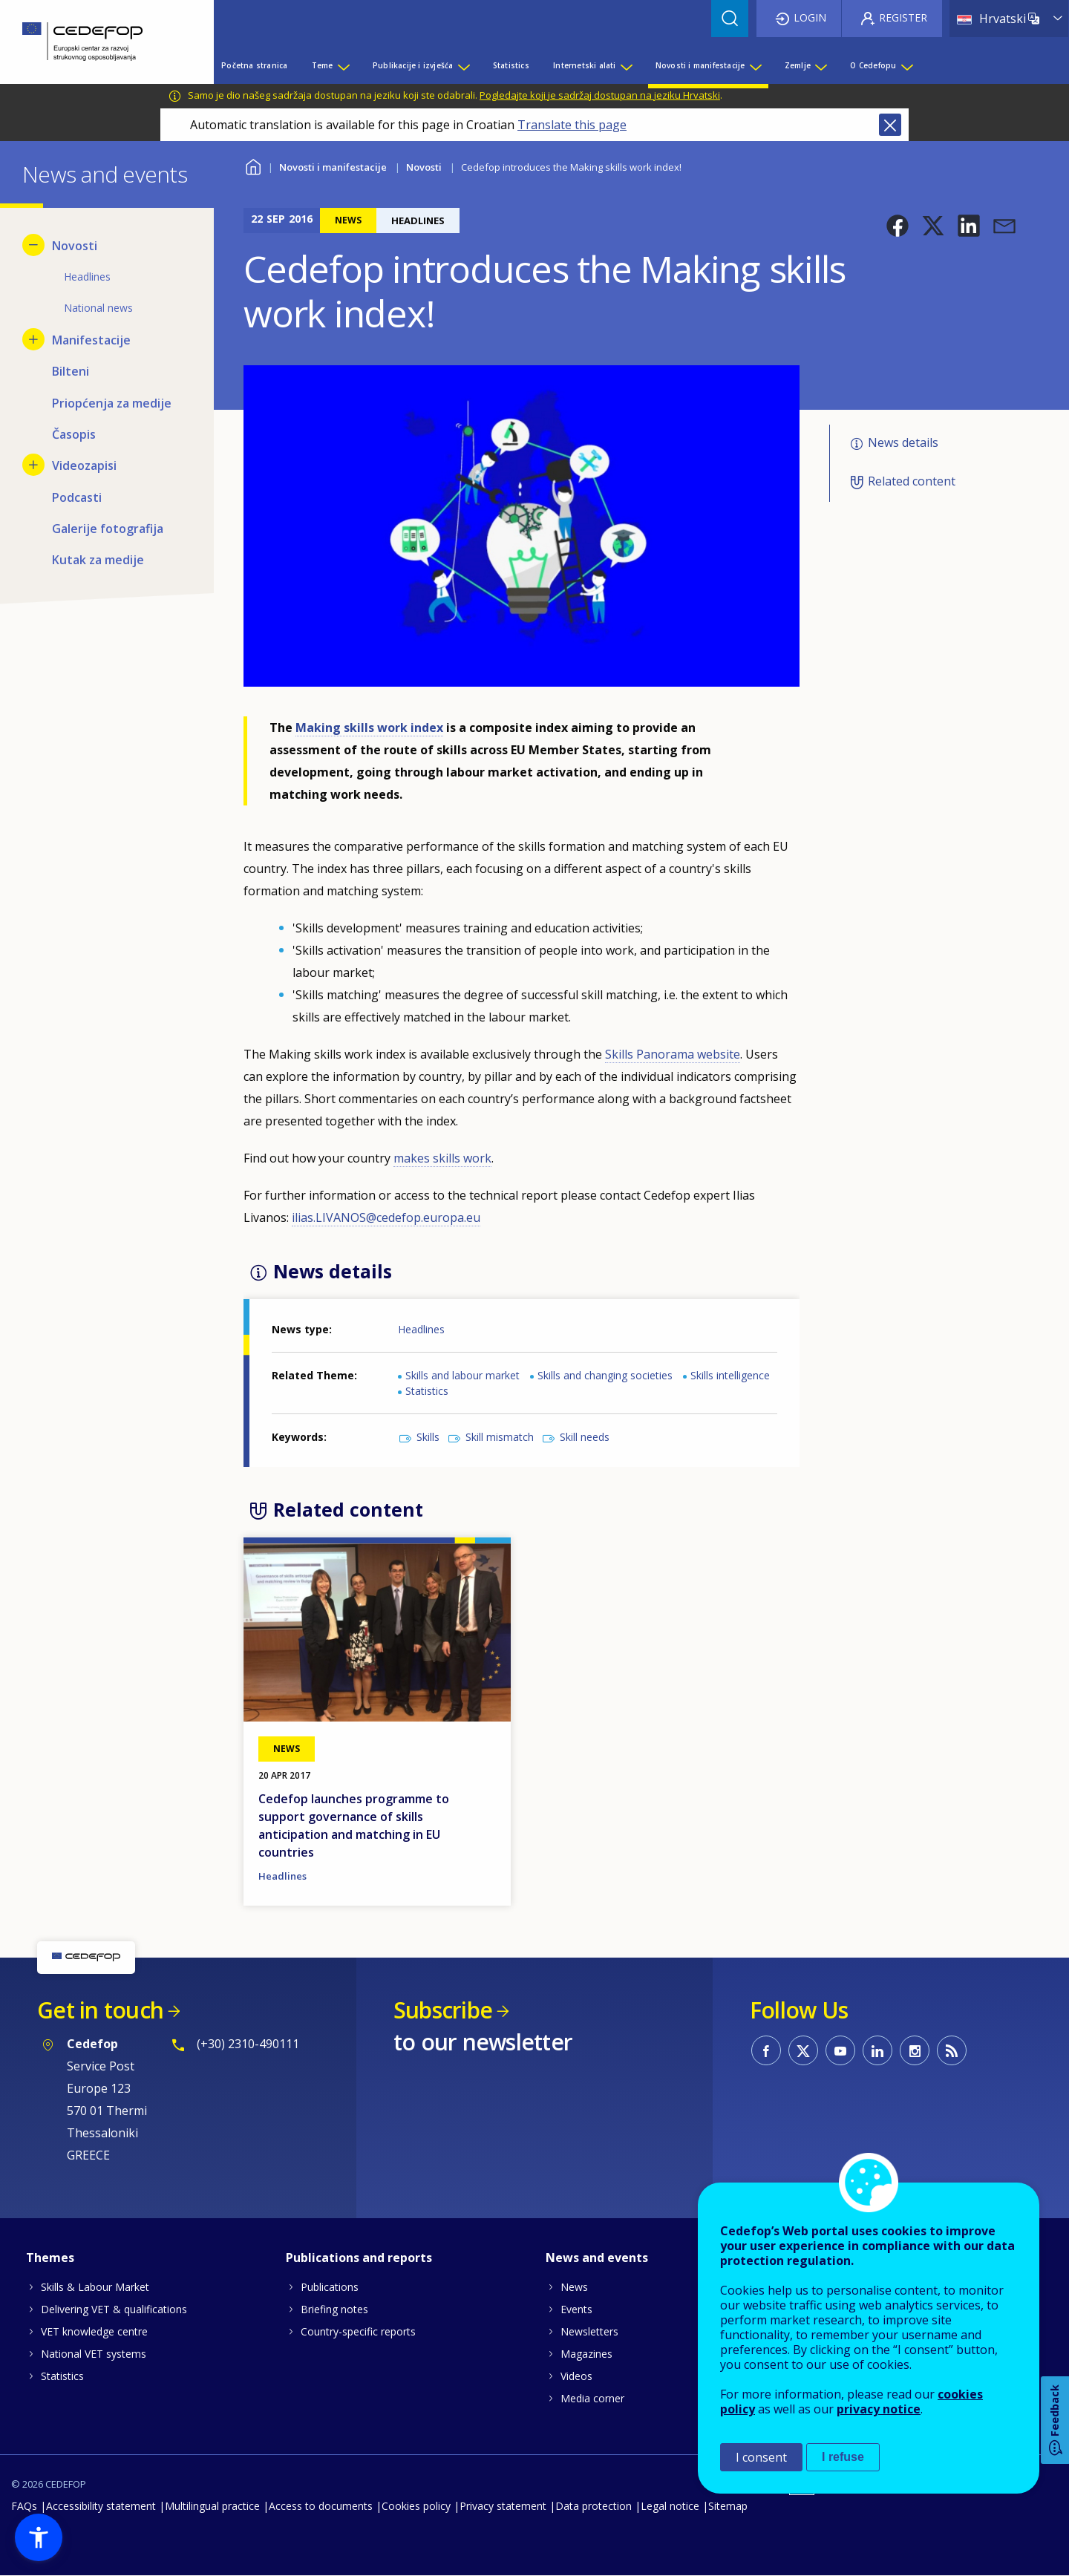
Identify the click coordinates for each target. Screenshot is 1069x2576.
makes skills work (442, 1158)
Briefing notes (334, 2309)
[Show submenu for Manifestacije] (33, 339)
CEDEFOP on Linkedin (877, 2050)
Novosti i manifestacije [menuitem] (700, 65)
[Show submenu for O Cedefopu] (906, 65)
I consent (761, 2457)
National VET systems (93, 2354)
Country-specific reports (358, 2331)
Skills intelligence (730, 1375)
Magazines (586, 2354)
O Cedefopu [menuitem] (873, 65)
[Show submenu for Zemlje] (820, 65)
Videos (576, 2376)
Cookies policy (416, 2506)
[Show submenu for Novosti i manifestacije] (755, 65)
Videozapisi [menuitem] (84, 465)
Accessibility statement (101, 2506)
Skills (427, 1437)
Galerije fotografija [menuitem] (107, 528)
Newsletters (589, 2331)
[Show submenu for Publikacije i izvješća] (463, 65)
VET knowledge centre (94, 2331)
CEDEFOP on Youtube (840, 2050)
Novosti (424, 167)
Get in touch (100, 2010)
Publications (330, 2287)
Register (903, 17)
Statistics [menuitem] (511, 65)
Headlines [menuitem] (87, 276)
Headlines (421, 1329)
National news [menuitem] (98, 308)
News (574, 2287)
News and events (597, 2257)
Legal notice (670, 2506)
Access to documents (321, 2506)
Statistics (426, 1391)
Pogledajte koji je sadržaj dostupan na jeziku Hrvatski (600, 95)
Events (576, 2309)
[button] (897, 226)
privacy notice (879, 2409)
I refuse (843, 2457)
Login (810, 17)
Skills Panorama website (672, 1054)
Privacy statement (503, 2506)
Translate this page (572, 125)
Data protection (593, 2506)
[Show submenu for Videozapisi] (33, 465)
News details (903, 442)
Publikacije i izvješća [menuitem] (413, 65)
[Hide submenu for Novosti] (33, 245)
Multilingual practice (212, 2506)
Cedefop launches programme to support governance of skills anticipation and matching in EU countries (353, 1825)
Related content (911, 481)
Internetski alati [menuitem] (584, 65)
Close (890, 125)
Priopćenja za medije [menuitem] (111, 403)
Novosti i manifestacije (333, 167)
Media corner (592, 2398)
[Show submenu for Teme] (343, 65)
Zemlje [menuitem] (798, 65)
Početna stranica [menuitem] (254, 65)
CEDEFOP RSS (952, 2050)
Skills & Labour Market (95, 2287)
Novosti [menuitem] (74, 246)
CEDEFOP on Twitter (803, 2050)
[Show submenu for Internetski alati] (625, 65)
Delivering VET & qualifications (114, 2309)
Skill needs (584, 1437)
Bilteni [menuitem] (70, 371)
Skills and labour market (462, 1375)
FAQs (24, 2506)
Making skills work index (369, 727)
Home (252, 165)
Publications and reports (359, 2257)
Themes (50, 2257)
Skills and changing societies (605, 1375)
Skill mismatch (499, 1437)
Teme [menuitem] (322, 65)
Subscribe (442, 2010)
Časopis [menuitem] (74, 434)
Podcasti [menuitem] (77, 497)
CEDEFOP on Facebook (766, 2050)
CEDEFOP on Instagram (914, 2050)
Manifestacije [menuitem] (91, 340)
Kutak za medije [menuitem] (98, 560)
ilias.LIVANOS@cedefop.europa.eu (386, 1217)
